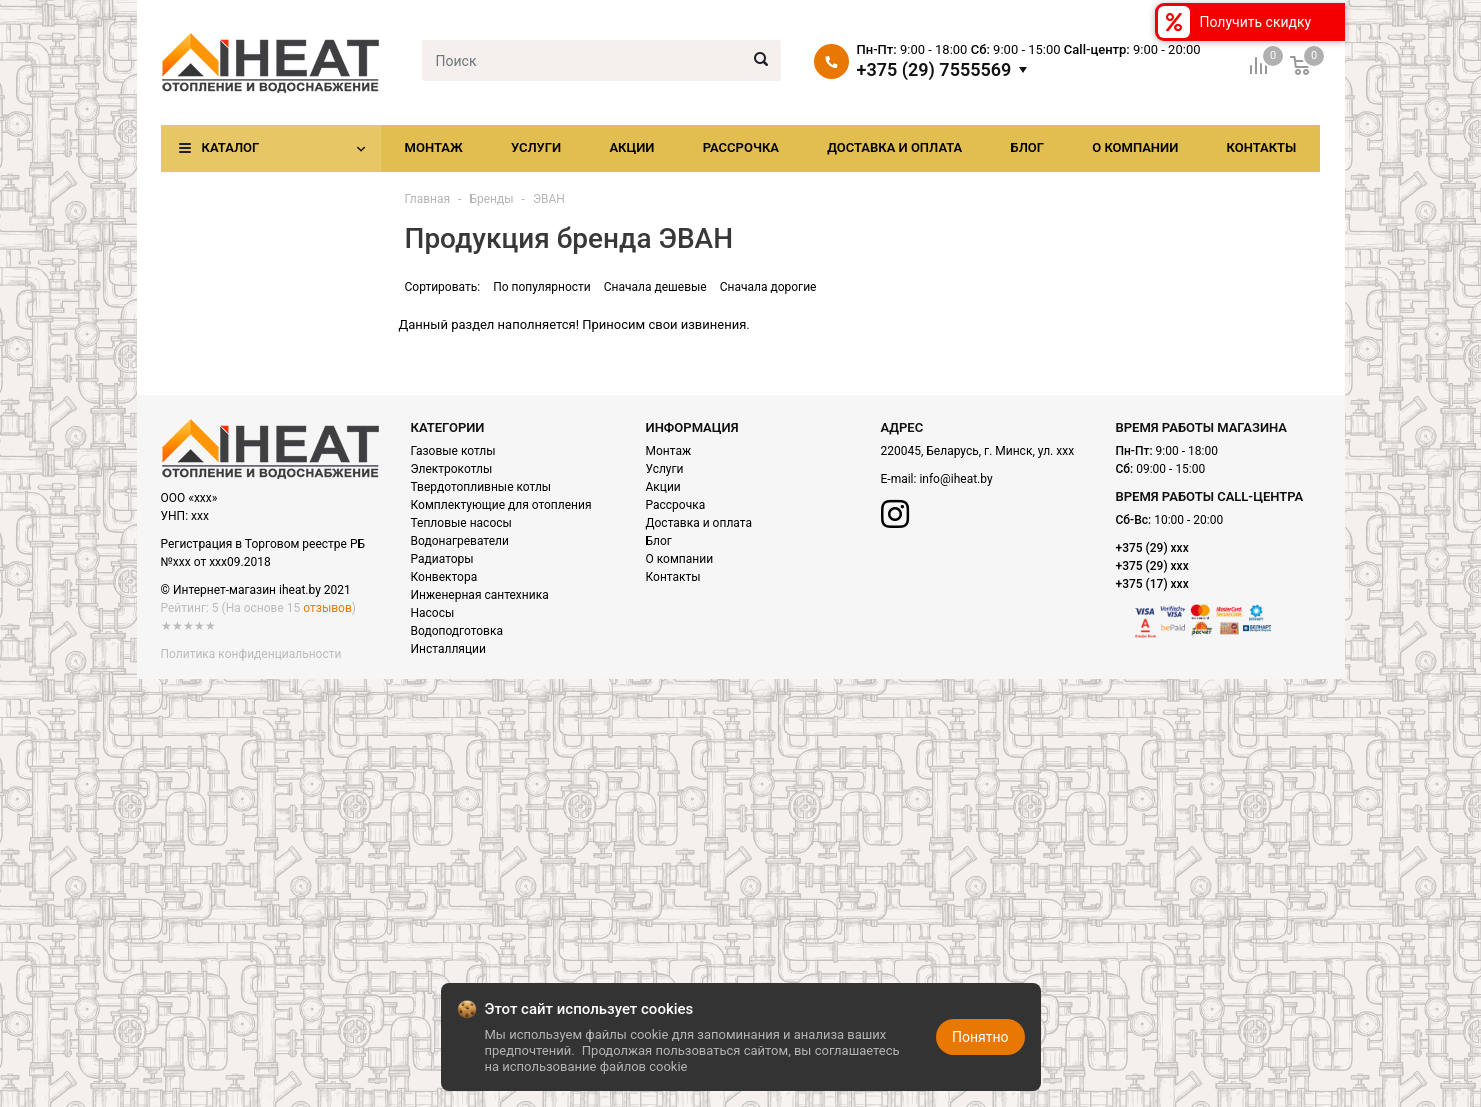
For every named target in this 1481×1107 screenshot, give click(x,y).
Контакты (1261, 147)
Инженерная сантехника (480, 595)
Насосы (433, 613)
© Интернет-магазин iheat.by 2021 (256, 590)
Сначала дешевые (655, 287)
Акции (631, 147)
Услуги (536, 147)
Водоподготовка (457, 631)
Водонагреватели (460, 541)
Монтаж (434, 147)
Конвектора (444, 577)
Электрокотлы (452, 469)
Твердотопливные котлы (481, 487)
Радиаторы (442, 559)
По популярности (542, 287)
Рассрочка (741, 147)
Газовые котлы (453, 451)
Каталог (231, 147)
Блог (1027, 147)
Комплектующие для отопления (501, 505)
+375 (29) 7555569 (934, 70)
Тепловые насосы (461, 523)
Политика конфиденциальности (251, 654)
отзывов (327, 608)
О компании (1135, 147)
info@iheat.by (955, 479)
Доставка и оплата (894, 147)
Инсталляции (448, 649)
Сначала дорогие (768, 287)
